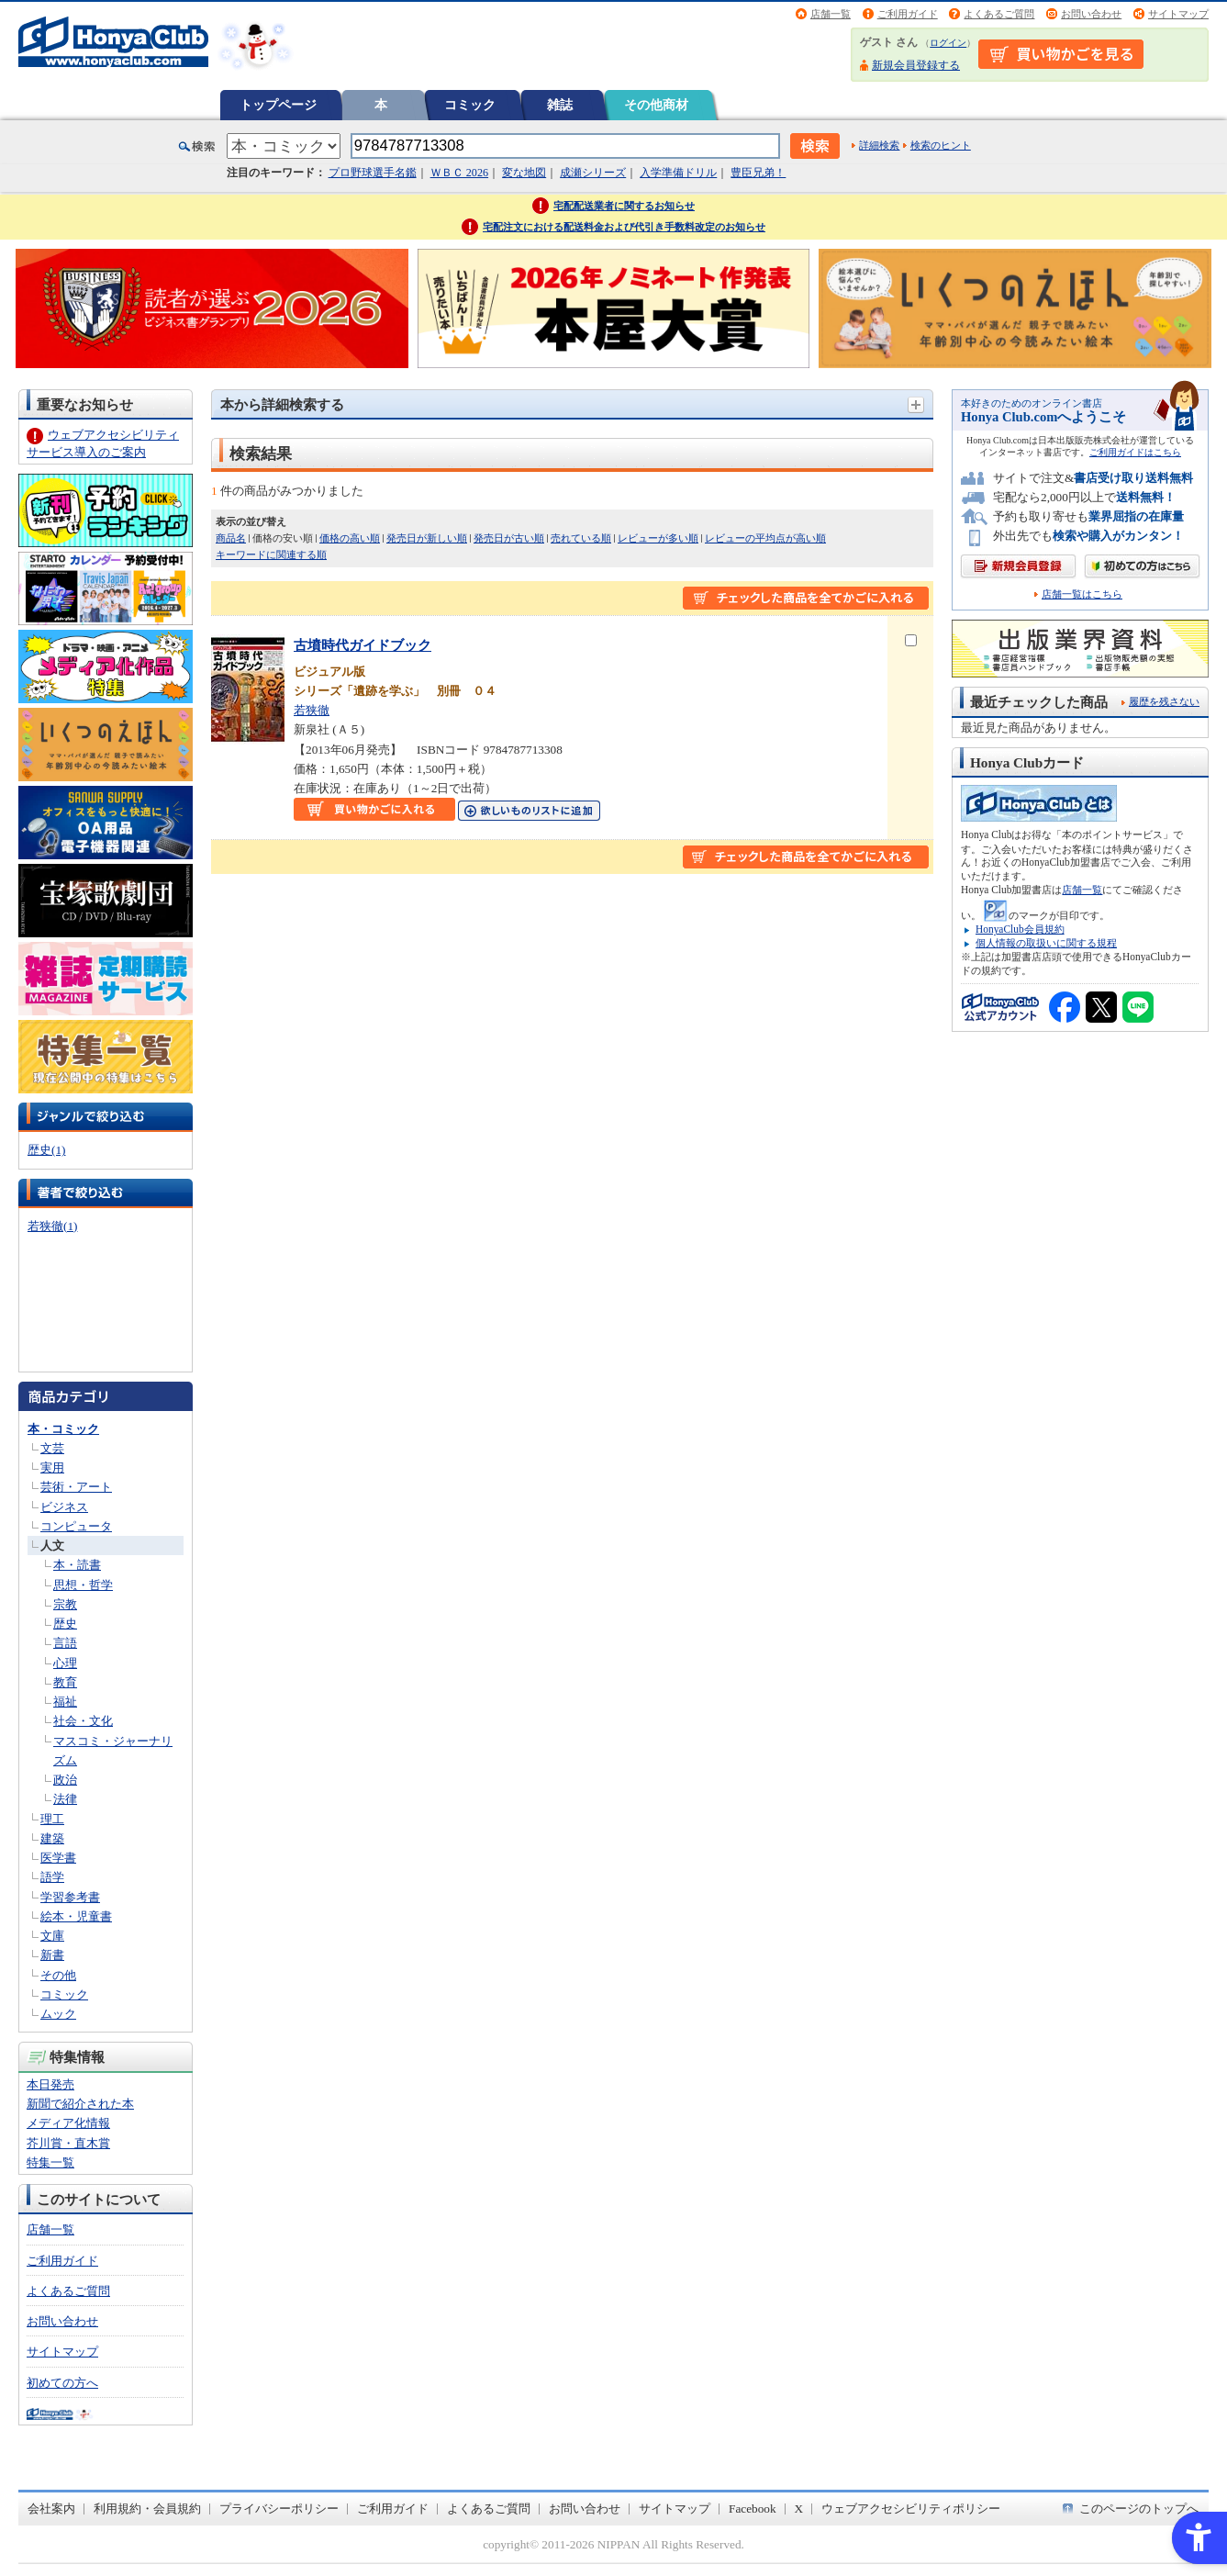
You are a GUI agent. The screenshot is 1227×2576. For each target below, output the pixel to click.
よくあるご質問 (999, 13)
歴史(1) (46, 1150)
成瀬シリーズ (593, 172)
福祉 (65, 1701)
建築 (52, 1838)
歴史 (65, 1623)
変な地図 (524, 172)
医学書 (58, 1858)
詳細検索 (879, 145)
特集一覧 (50, 2162)
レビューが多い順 (658, 537)
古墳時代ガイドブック (362, 645)
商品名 (231, 537)
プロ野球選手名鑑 (373, 172)
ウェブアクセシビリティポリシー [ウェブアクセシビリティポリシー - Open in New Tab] (910, 2508)
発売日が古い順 (509, 537)
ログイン (948, 43)
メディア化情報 (68, 2123)
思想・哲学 (83, 1585)
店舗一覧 (830, 13)
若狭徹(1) (52, 1226)
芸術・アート (76, 1487)
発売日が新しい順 (426, 537)
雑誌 (560, 104)
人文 (52, 1545)
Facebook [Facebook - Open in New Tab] (752, 2508)
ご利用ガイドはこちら (1135, 452)
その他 (58, 1975)
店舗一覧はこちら (1082, 594)
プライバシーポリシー (279, 2508)
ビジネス (64, 1507)
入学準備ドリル (678, 172)
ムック (58, 2014)
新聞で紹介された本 (80, 2104)
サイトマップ (1178, 13)
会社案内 (51, 2508)
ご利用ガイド (907, 13)
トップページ (278, 104)
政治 (65, 1779)
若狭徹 (311, 710)
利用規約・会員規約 (147, 2508)
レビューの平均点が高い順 (765, 537)
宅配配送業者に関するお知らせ (624, 205)
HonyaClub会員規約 (1020, 929)
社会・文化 (83, 1721)
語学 (52, 1877)
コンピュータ (76, 1526)
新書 (52, 1955)
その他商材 (656, 104)
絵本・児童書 (76, 1916)
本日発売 (50, 2084)
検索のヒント (940, 145)
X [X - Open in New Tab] (799, 2508)
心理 (65, 1663)
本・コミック (63, 1429)
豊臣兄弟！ (758, 172)
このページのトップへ (1139, 2508)
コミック (470, 104)
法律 (65, 1799)
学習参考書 (70, 1897)
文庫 (52, 1936)
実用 (52, 1467)
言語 (65, 1643)
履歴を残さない (1164, 701)
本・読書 (77, 1565)
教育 (65, 1682)
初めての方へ (62, 2383)
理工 (52, 1819)
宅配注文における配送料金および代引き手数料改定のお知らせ (624, 226)
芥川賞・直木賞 (68, 2143)
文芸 (52, 1448)
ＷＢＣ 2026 (459, 172)
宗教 (65, 1604)
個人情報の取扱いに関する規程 (1046, 942)
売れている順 (581, 537)
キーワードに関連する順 (271, 554)
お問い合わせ (1091, 13)
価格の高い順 (349, 537)
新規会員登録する (916, 65)
